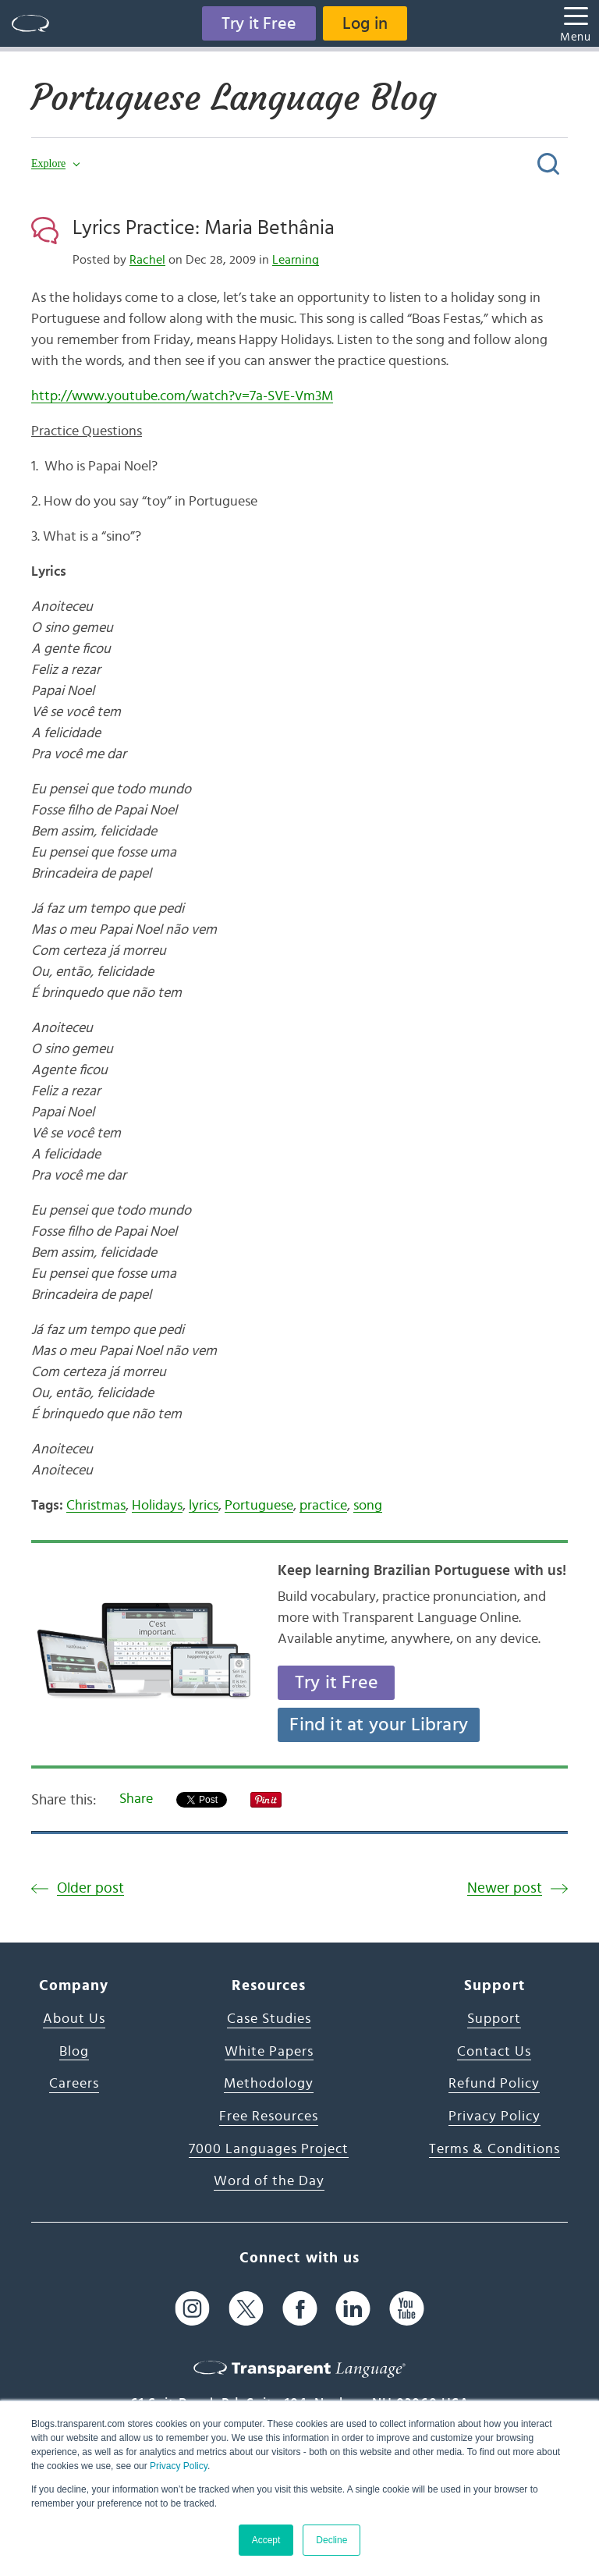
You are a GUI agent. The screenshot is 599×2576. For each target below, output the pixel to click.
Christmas (96, 1506)
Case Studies (269, 2019)
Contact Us (494, 2052)
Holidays (157, 1506)
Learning (295, 260)
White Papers (269, 2052)
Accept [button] (266, 2540)
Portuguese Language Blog (238, 97)
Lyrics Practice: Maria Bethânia (204, 228)
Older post (90, 1888)
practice (323, 1506)
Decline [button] (331, 2540)
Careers (74, 2084)
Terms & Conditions (494, 2149)
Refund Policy (494, 2084)
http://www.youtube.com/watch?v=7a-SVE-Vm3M (182, 396)
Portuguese (259, 1506)
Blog (74, 2052)
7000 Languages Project (269, 2149)
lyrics (203, 1506)
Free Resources (268, 2116)
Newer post (504, 1888)
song (367, 1506)
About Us (74, 2019)
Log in (365, 23)
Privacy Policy (178, 2466)
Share (136, 1799)
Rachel (147, 260)
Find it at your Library (378, 1725)
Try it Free (259, 23)
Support (494, 2019)
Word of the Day (269, 2181)
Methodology (269, 2084)
